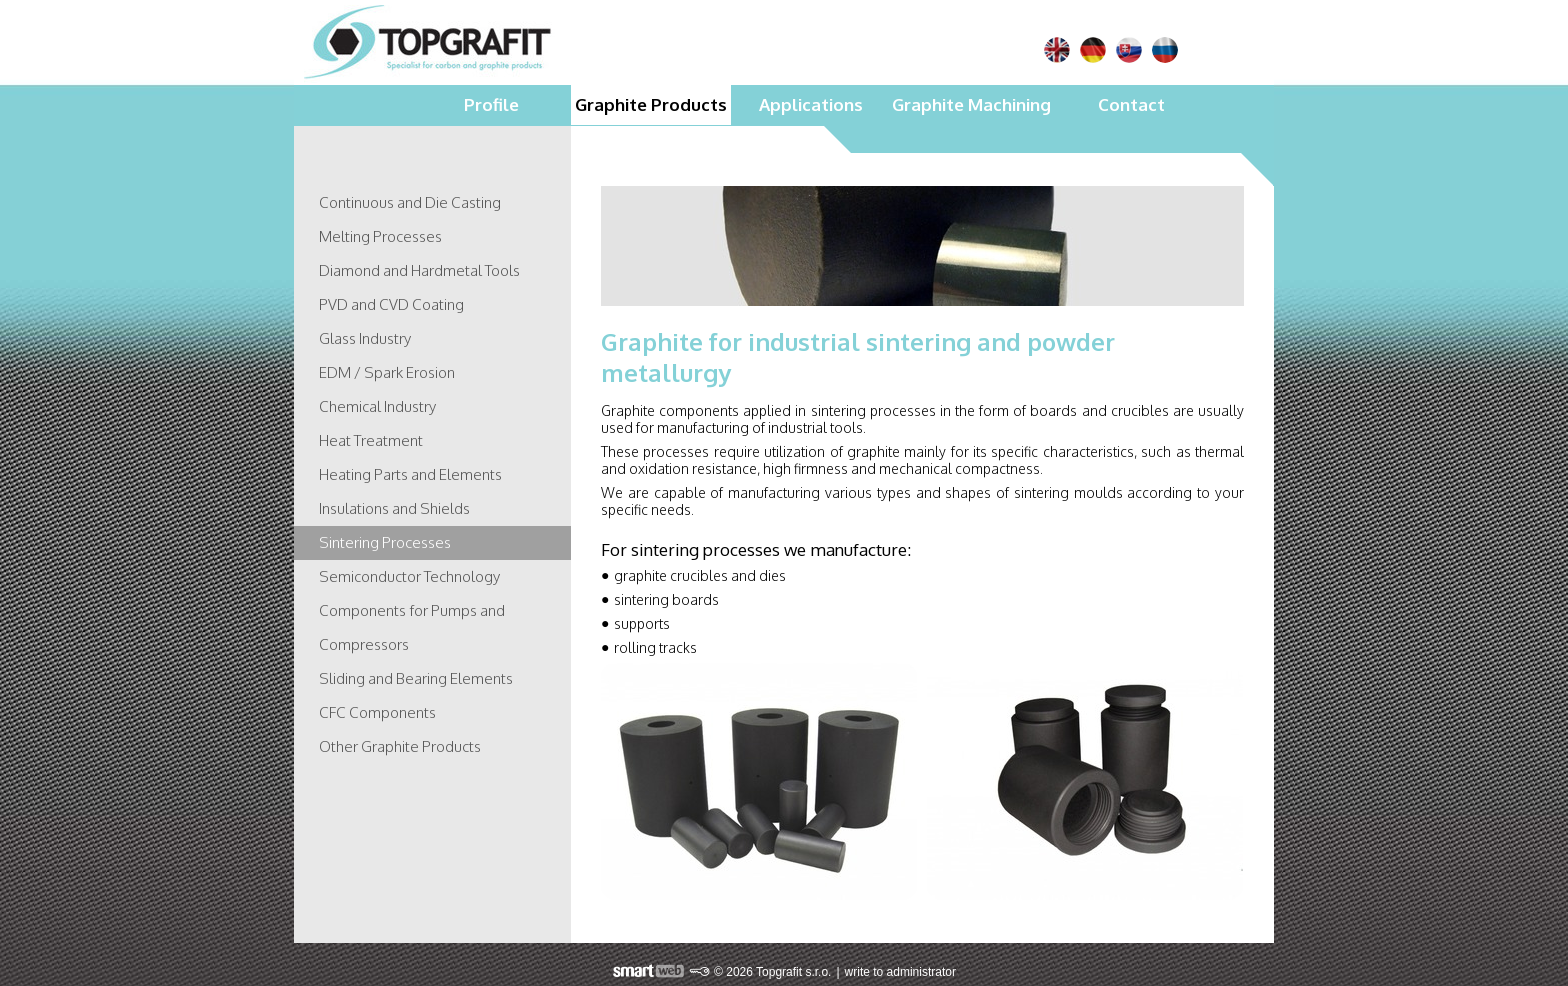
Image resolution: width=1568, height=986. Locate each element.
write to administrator (900, 972)
